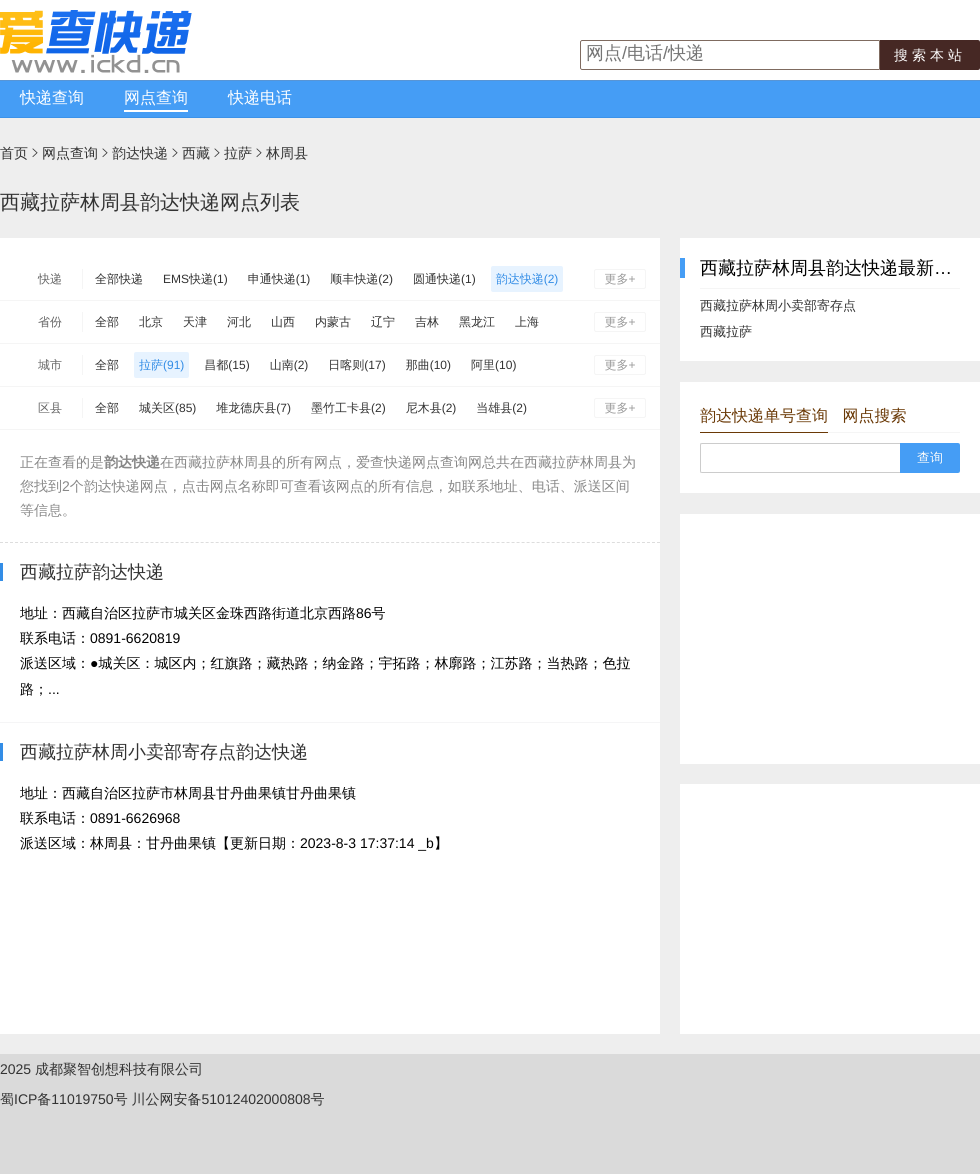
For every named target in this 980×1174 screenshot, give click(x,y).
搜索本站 (930, 55)
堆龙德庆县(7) (253, 408)
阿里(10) (493, 365)
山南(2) (289, 365)
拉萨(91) (161, 365)
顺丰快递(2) (361, 279)
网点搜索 (874, 416)
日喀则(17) (356, 365)
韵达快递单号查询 (764, 416)
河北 (239, 322)
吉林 (427, 322)
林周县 (287, 153)
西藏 (196, 153)
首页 (14, 153)
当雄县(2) (501, 408)
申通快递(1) (279, 279)
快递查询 (52, 98)
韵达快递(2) (527, 279)
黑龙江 (477, 322)
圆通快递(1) (444, 279)
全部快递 (119, 279)
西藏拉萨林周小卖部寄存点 (778, 305)
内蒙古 (333, 322)
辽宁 (383, 322)
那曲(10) (428, 365)
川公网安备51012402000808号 (228, 1099)
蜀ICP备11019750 (57, 1099)
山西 (283, 322)
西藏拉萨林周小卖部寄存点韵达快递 (164, 752)
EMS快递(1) (195, 279)
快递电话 (260, 98)
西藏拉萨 (726, 331)
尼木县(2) (431, 408)
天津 (195, 322)
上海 (527, 322)
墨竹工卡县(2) (348, 408)
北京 (151, 322)
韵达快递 (140, 153)
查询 (930, 457)
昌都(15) (226, 365)
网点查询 (156, 98)
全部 (107, 322)
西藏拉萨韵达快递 (92, 572)
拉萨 (238, 153)
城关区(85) (167, 408)
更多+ (619, 279)
